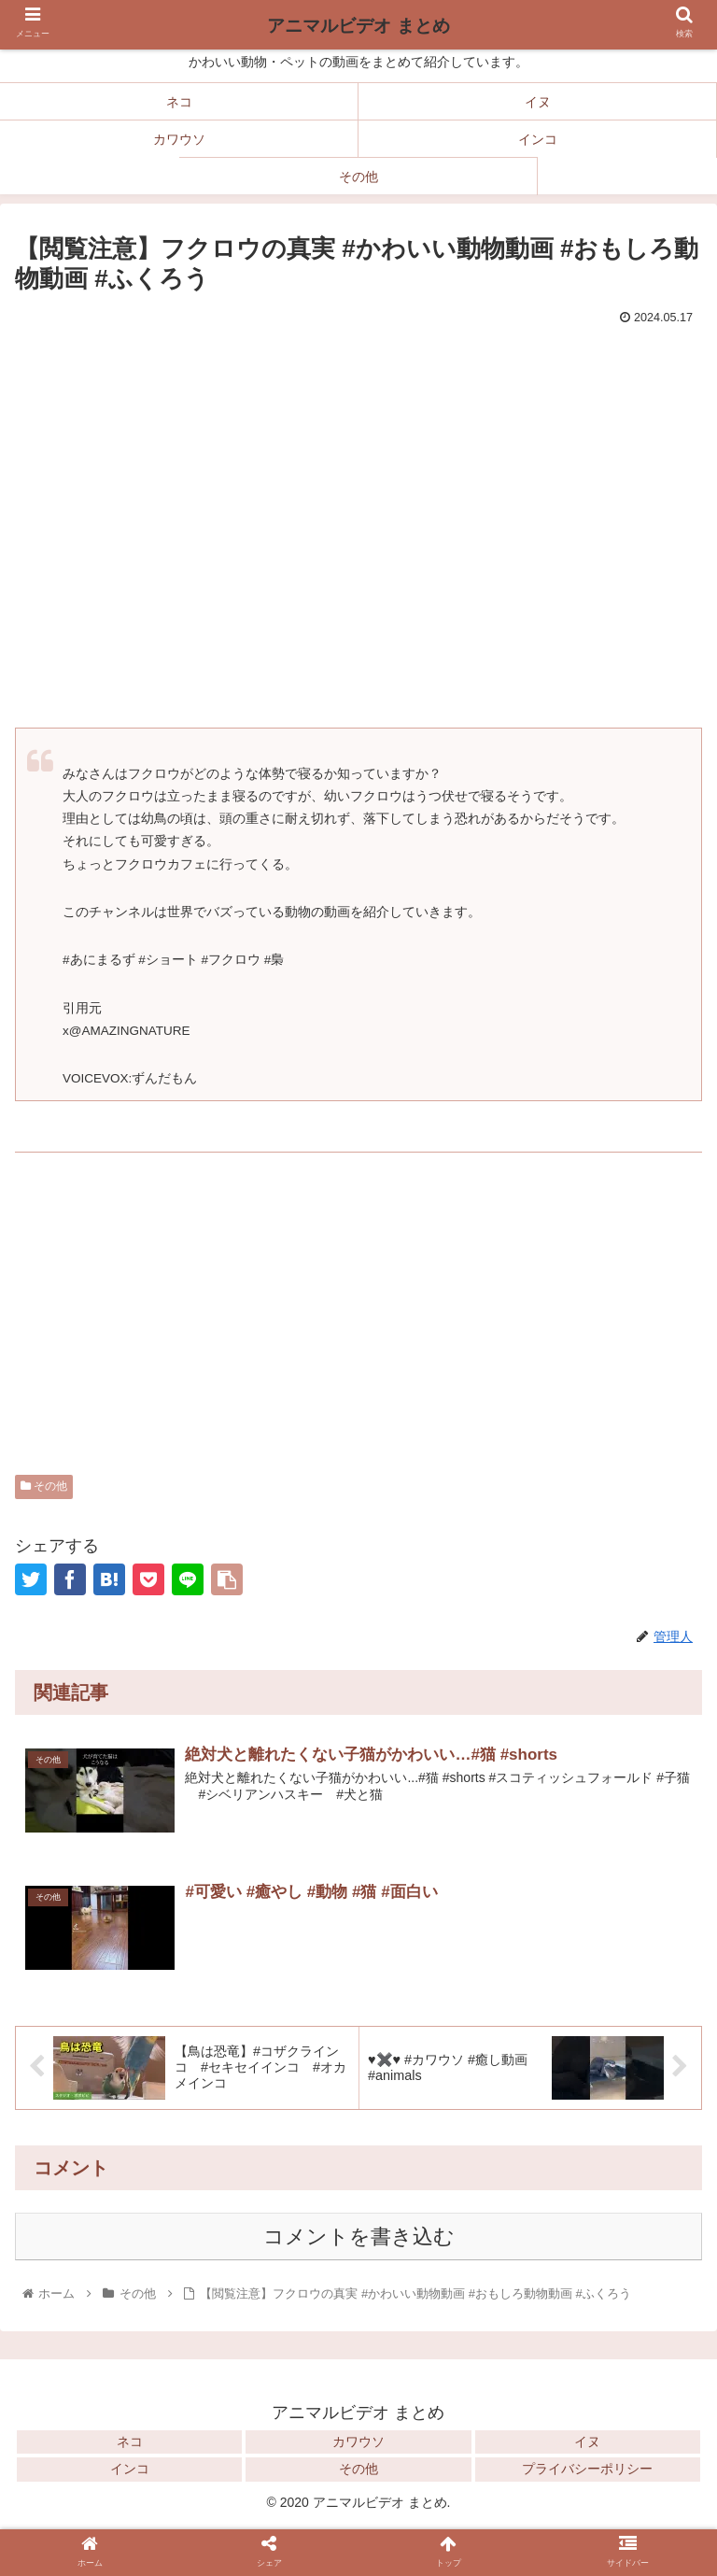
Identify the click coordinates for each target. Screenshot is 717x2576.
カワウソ (358, 2441)
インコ (129, 2468)
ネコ (130, 2441)
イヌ (587, 2441)
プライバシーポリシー (587, 2468)
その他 (44, 1486)
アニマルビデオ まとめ (358, 25)
